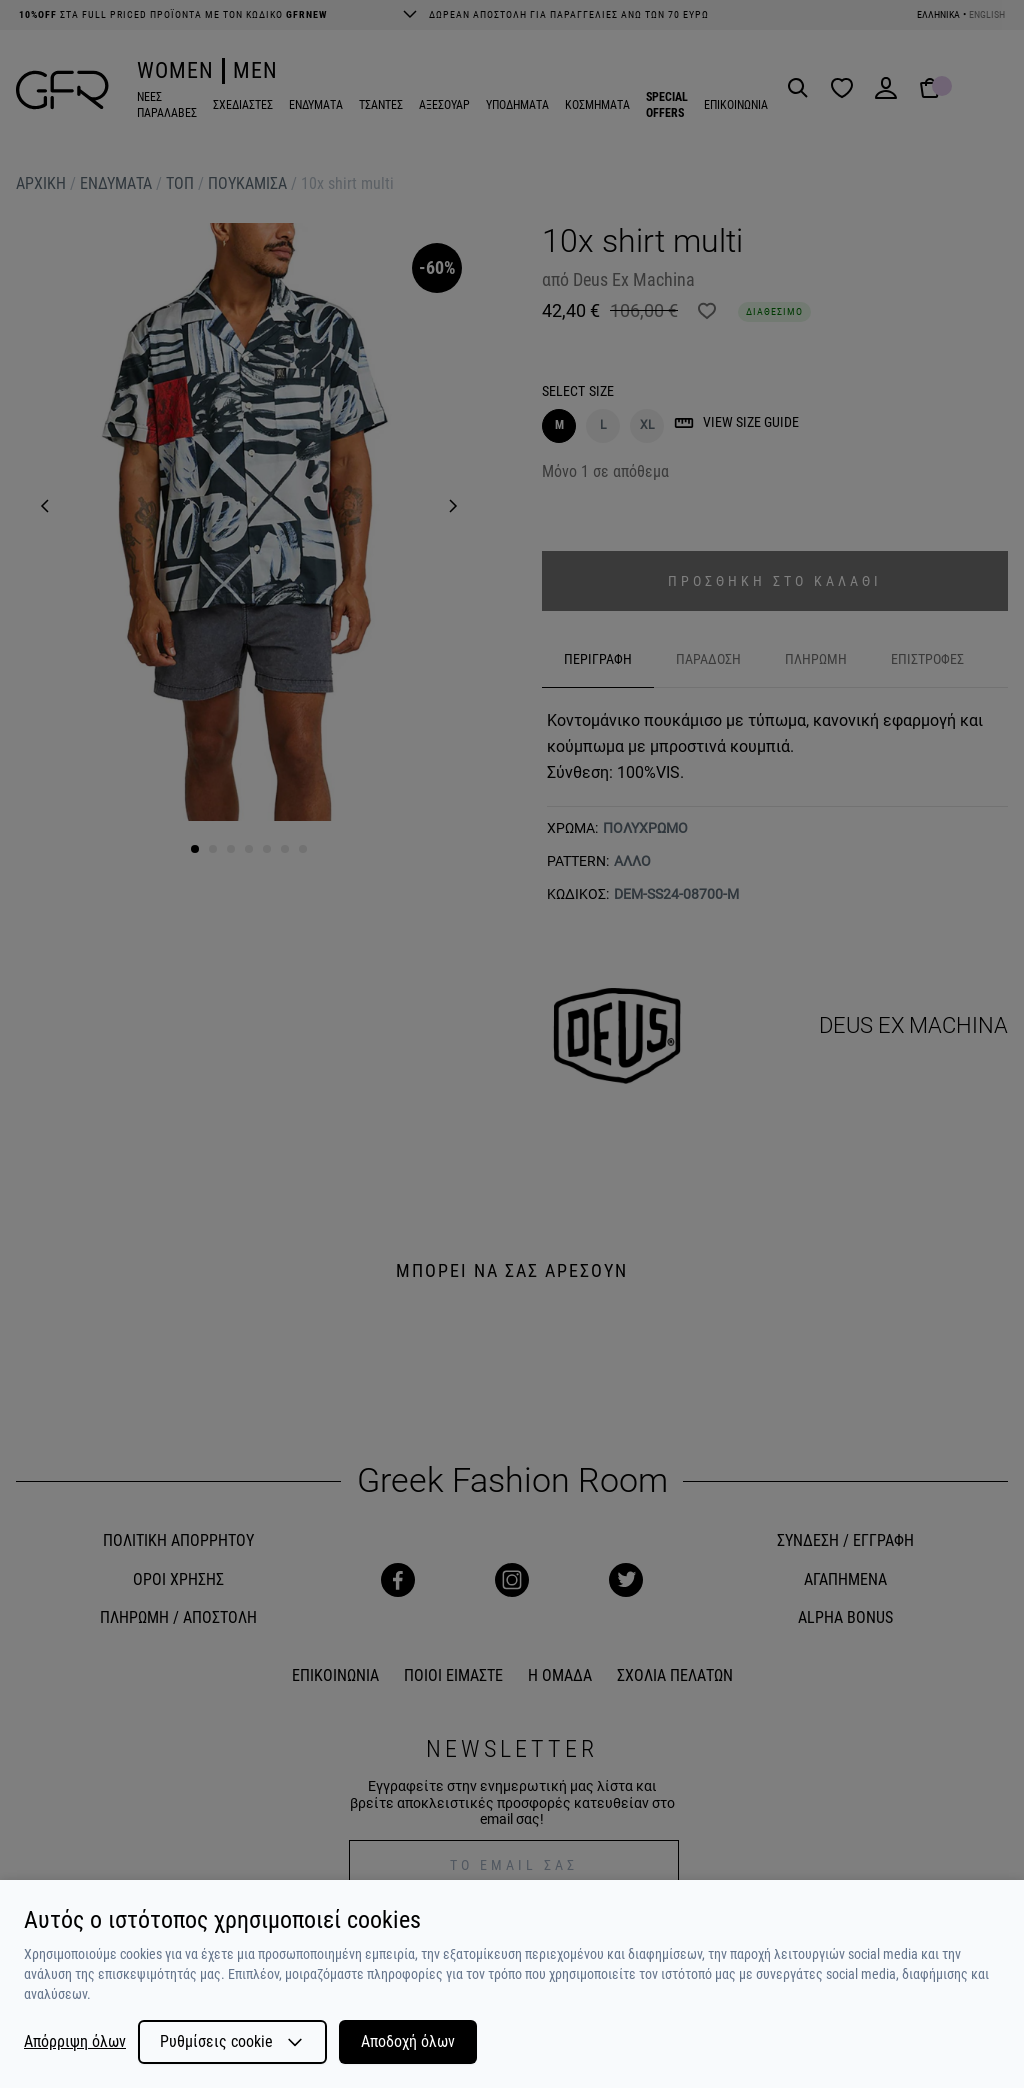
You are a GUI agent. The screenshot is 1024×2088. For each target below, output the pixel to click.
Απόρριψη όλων (75, 2042)
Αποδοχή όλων (408, 2041)
